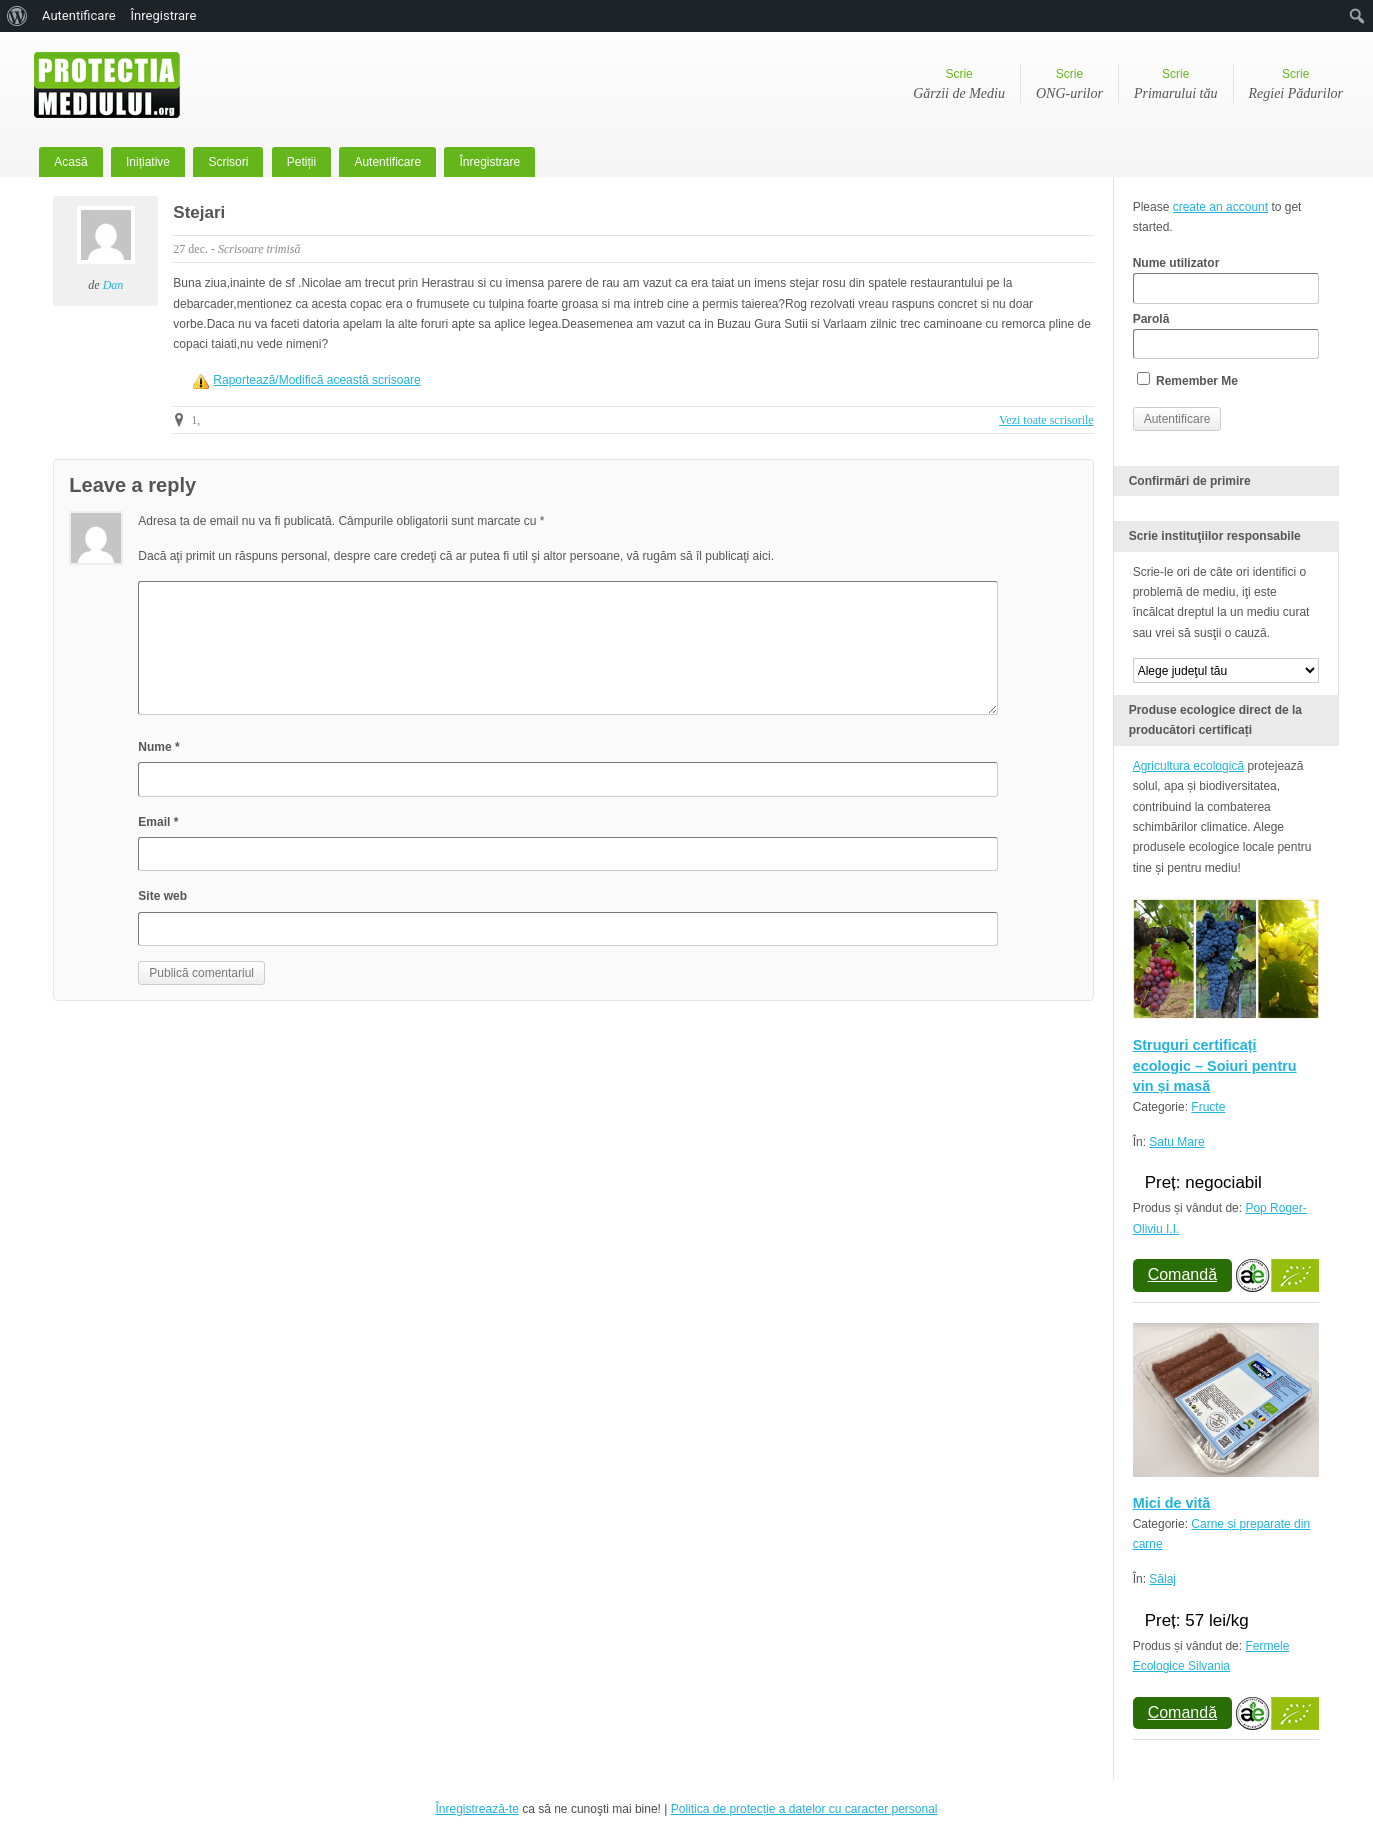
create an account (1220, 207)
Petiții (301, 162)
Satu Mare (1176, 1142)
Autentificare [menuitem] (79, 15)
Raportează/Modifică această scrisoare (316, 380)
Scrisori (228, 162)
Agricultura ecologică (1188, 766)
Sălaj (1162, 1579)
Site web (162, 896)
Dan (113, 285)
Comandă (1182, 1274)
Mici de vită (1172, 1503)
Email (158, 822)
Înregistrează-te (476, 1809)
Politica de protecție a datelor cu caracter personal (804, 1809)
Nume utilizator (1226, 280)
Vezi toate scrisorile (1046, 420)
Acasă (70, 162)
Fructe (1208, 1107)
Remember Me (1187, 380)
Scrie (959, 86)
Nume (158, 747)
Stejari (199, 212)
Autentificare (387, 162)
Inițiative (148, 162)
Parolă (1226, 336)
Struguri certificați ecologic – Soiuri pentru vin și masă (1215, 1065)
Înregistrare (489, 162)
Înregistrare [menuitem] (164, 15)
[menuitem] (17, 16)
